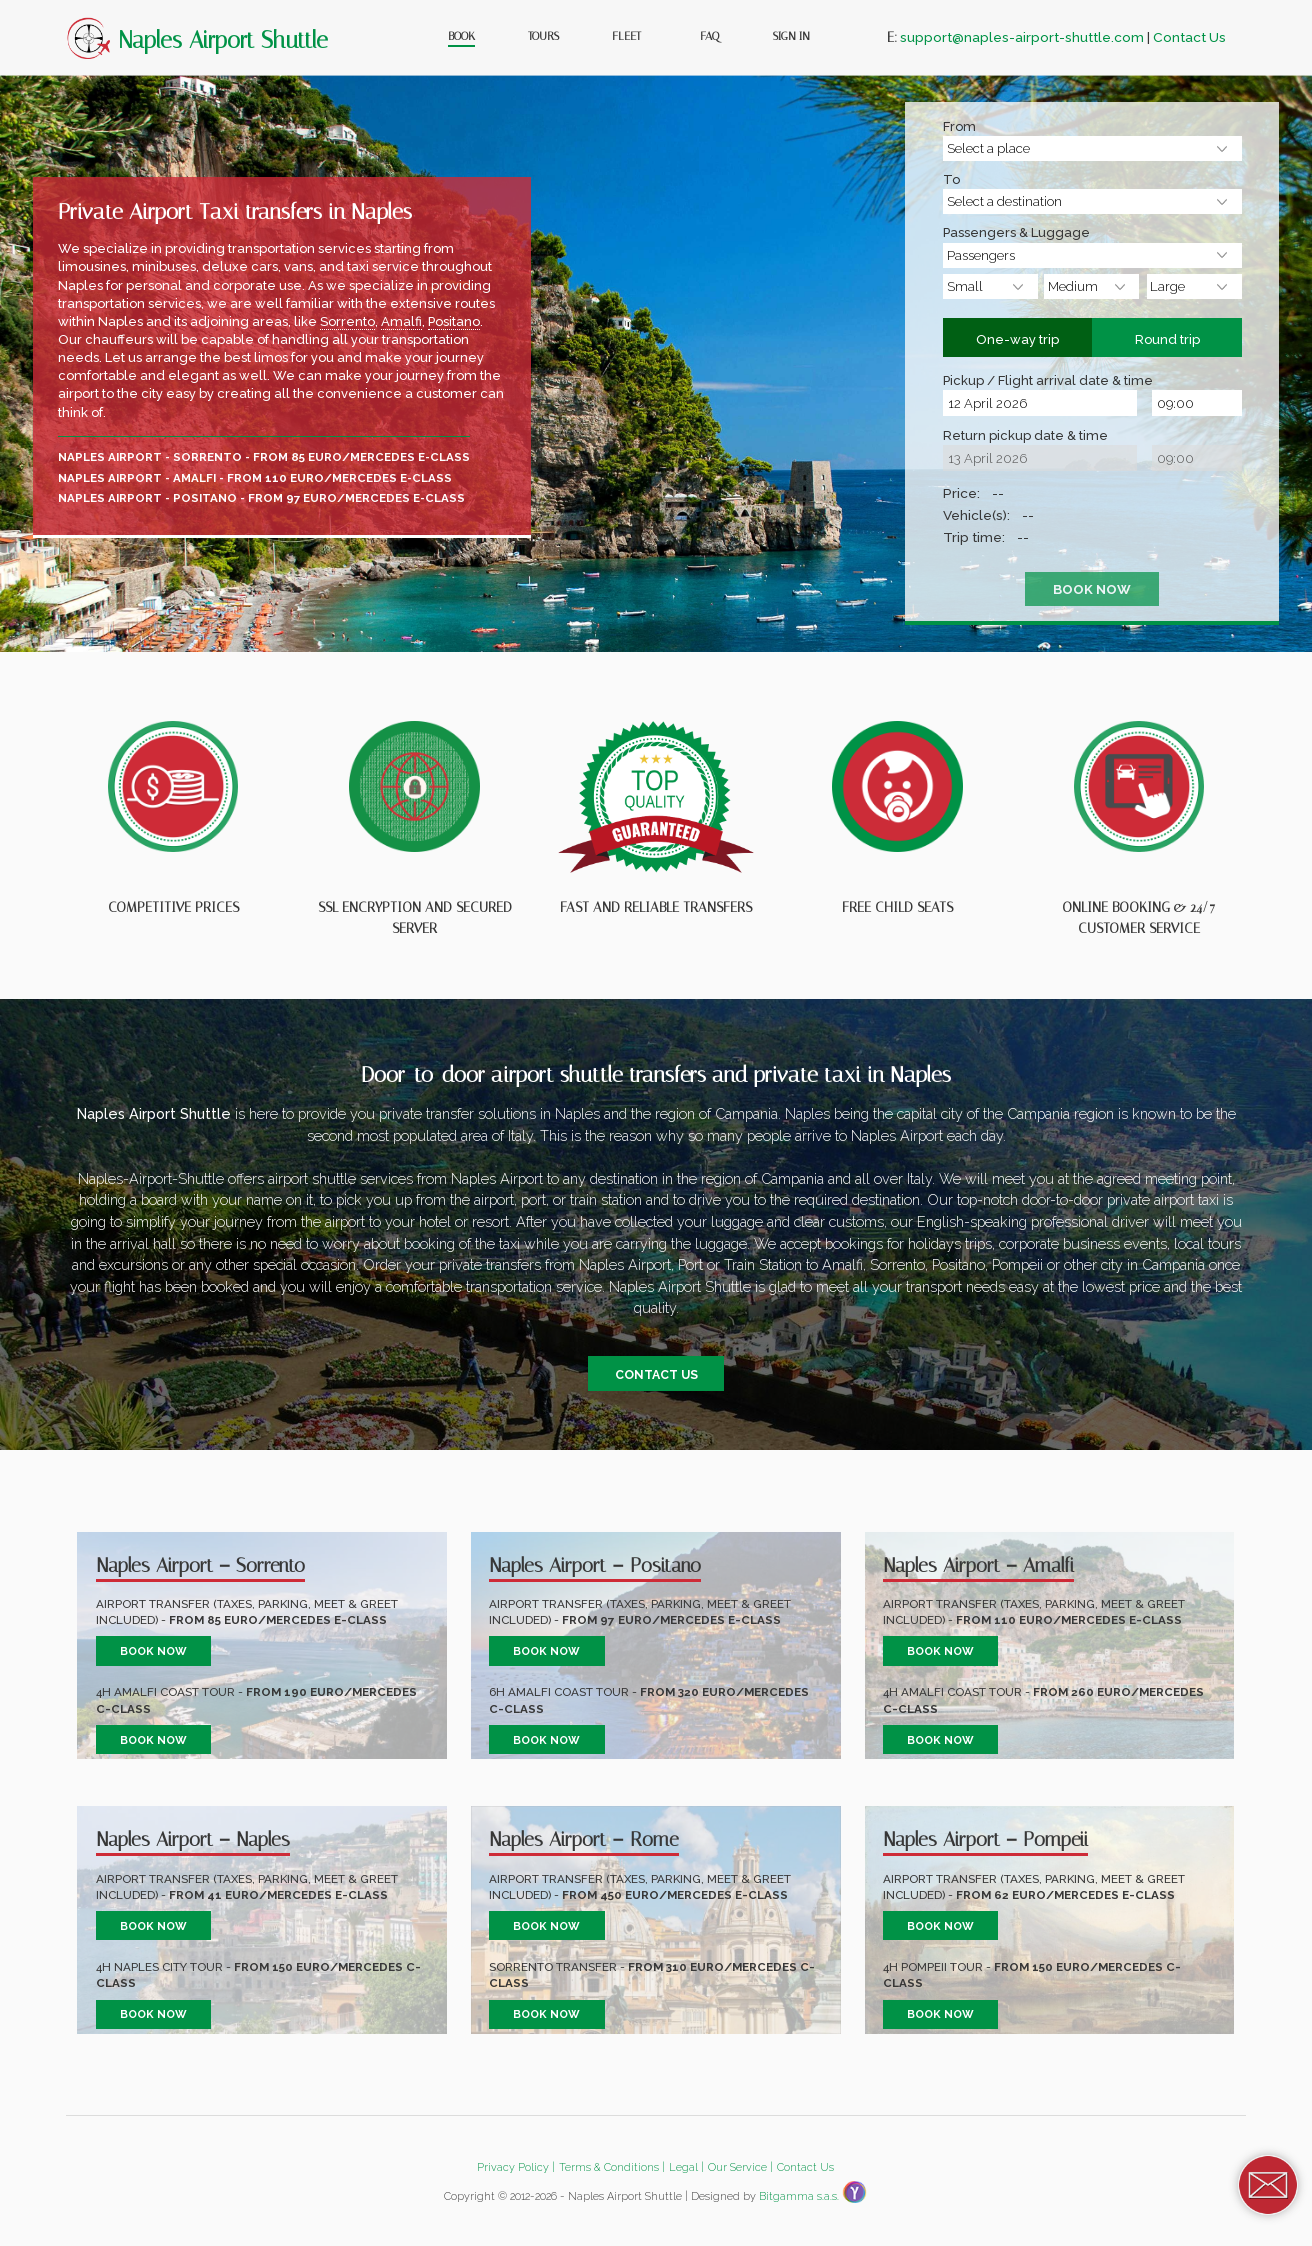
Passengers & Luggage (1016, 234)
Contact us (656, 1373)
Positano (454, 321)
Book (461, 36)
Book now (153, 1651)
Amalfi (401, 321)
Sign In (791, 36)
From (959, 128)
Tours (543, 36)
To (951, 181)
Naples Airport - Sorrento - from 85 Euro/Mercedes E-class (264, 457)
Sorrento (347, 321)
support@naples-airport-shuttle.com (1022, 37)
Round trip (1169, 334)
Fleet (626, 36)
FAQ (709, 36)
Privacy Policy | (516, 2167)
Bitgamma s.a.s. (799, 2196)
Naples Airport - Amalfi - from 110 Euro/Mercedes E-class (255, 478)
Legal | (686, 2167)
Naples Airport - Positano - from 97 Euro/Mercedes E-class (261, 498)
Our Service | (740, 2167)
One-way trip (1020, 334)
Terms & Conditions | (612, 2167)
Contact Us (1189, 37)
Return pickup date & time (1025, 437)
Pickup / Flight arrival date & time (1048, 382)
